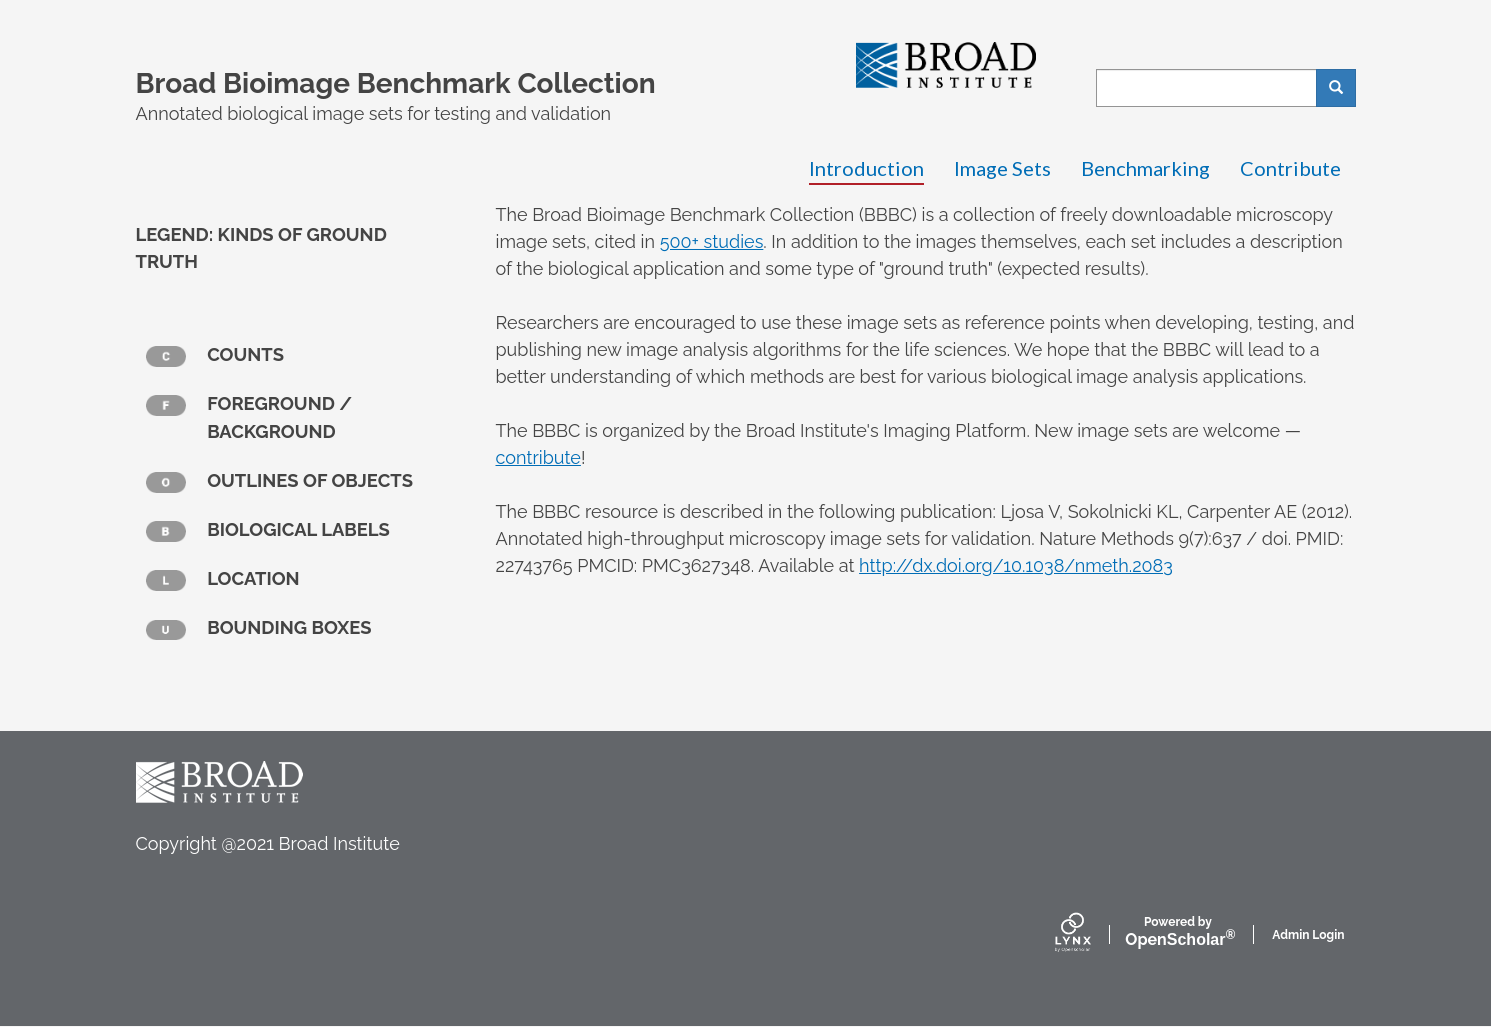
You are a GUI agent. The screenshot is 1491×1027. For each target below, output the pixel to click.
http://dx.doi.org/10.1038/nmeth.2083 (1016, 565)
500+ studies (712, 241)
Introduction (866, 168)
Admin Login (1308, 935)
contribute (538, 457)
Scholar (1177, 932)
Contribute (1290, 168)
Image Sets (1002, 168)
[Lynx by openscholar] (1090, 934)
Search (1342, 88)
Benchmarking (1145, 168)
